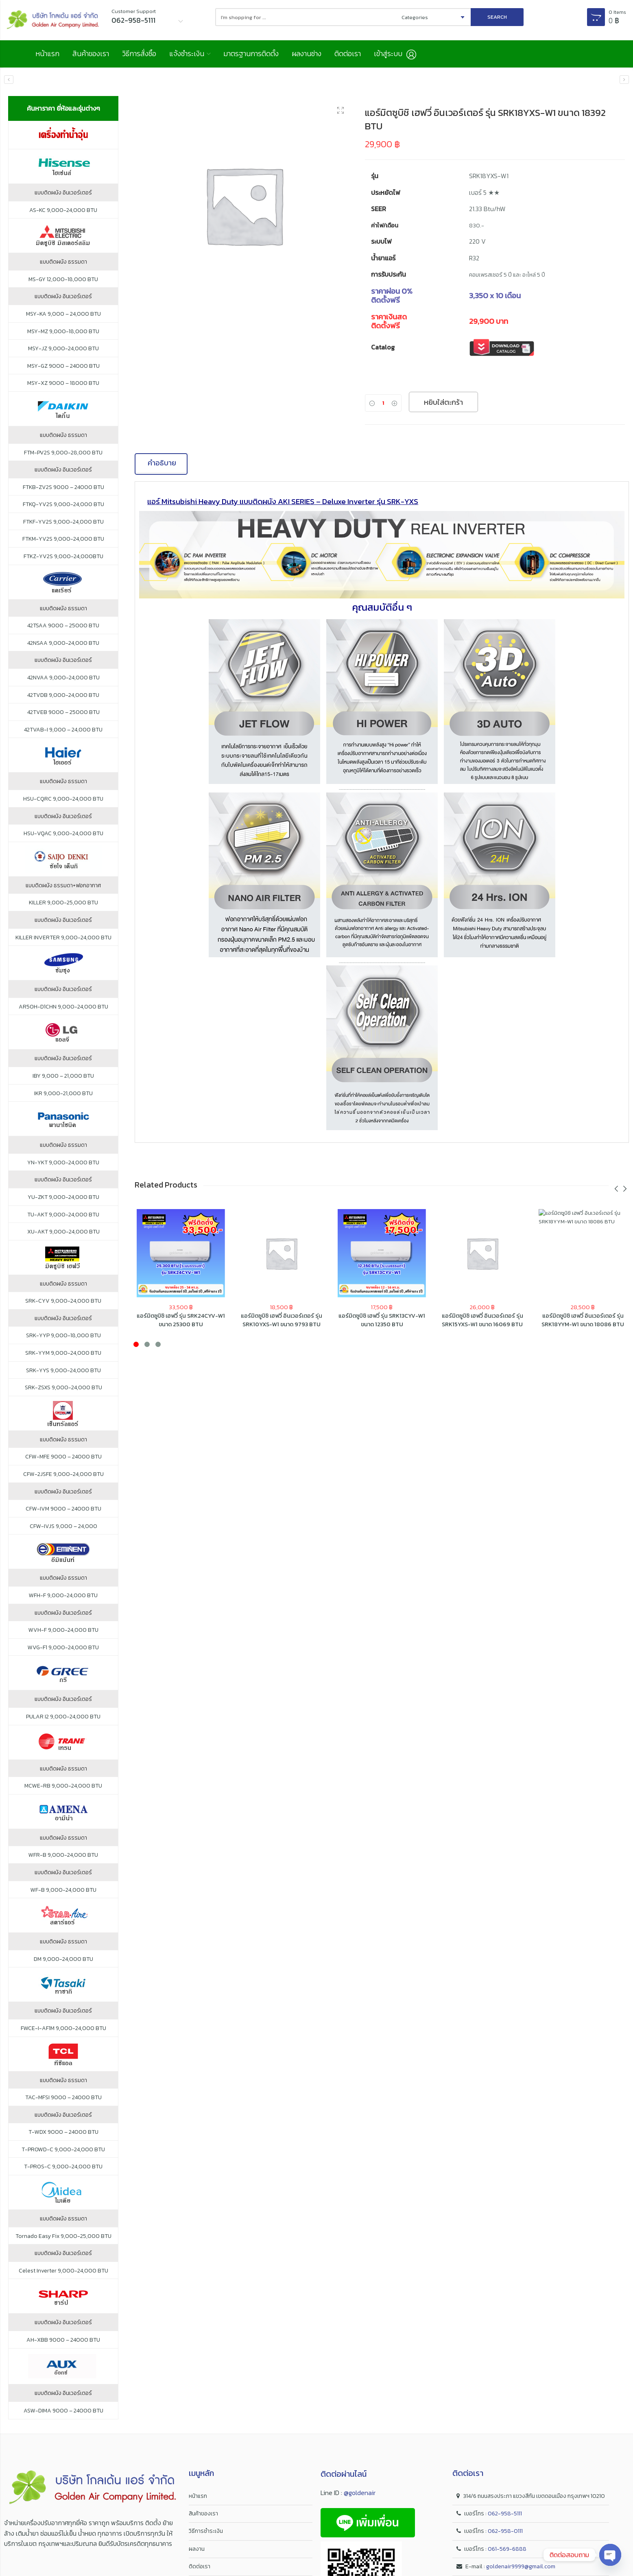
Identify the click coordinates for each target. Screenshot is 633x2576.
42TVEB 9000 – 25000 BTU (63, 713)
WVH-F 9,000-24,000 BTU (63, 1631)
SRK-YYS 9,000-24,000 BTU (63, 1371)
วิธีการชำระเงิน (206, 2532)
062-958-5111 (505, 2514)
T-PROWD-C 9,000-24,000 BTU (63, 2150)
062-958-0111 (505, 2532)
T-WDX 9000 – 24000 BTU (63, 2133)
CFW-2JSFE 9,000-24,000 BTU (63, 1475)
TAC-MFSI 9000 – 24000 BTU (63, 2098)
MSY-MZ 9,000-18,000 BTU (63, 332)
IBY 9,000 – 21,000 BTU (63, 1076)
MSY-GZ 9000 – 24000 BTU (63, 366)
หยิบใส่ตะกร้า (443, 402)
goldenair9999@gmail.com (520, 2567)
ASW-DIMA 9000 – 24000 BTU (63, 2411)
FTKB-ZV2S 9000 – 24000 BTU (63, 488)
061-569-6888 (507, 2549)
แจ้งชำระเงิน (189, 53)
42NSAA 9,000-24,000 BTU (63, 643)
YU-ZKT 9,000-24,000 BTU (63, 1197)
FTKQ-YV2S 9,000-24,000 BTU (63, 505)
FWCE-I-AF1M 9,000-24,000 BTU (63, 2029)
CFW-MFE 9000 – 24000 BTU (63, 1457)
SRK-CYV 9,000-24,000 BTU (63, 1302)
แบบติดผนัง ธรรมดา (63, 263)
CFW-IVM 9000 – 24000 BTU (63, 1509)
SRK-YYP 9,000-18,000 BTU (63, 1336)
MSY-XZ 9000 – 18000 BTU (63, 384)
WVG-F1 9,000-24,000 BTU (63, 1648)
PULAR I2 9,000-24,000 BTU (63, 1717)
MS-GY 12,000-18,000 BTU (63, 280)
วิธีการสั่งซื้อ (140, 53)
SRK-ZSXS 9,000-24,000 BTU (63, 1388)
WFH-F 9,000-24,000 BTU (63, 1596)
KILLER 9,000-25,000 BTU (63, 903)
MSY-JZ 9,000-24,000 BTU (63, 349)
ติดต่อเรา (354, 53)
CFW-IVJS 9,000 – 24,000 (63, 1527)
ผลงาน (197, 2549)
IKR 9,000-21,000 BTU (63, 1094)
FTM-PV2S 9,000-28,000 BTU (63, 453)
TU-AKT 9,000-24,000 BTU (63, 1215)
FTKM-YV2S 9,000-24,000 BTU (63, 540)
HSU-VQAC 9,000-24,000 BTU (63, 834)
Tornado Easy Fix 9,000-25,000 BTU (63, 2236)
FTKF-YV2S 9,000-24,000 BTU (63, 522)
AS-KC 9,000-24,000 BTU (63, 210)
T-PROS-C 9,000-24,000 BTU (63, 2167)
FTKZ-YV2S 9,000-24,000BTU (63, 557)
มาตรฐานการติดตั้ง (255, 53)
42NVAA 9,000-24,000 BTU (63, 678)
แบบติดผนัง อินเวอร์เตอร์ (63, 193)
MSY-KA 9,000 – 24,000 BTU (63, 314)
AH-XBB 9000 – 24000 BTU (63, 2341)
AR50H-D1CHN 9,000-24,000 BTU (63, 1007)
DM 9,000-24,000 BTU (63, 1959)
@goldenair (359, 2493)
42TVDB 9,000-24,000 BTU (63, 695)
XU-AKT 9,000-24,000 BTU (63, 1232)
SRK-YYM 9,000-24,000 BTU (63, 1354)
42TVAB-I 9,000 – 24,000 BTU (63, 730)
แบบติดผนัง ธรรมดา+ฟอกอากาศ (63, 886)
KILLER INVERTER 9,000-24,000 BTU (63, 938)
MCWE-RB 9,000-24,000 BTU (63, 1787)
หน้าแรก (47, 53)
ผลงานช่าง (312, 53)
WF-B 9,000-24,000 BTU (63, 1890)
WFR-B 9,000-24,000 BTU (63, 1856)
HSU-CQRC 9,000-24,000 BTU (63, 799)
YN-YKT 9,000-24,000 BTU (63, 1163)
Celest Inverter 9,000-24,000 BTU (63, 2271)
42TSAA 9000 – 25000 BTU (63, 626)
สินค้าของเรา (91, 53)
